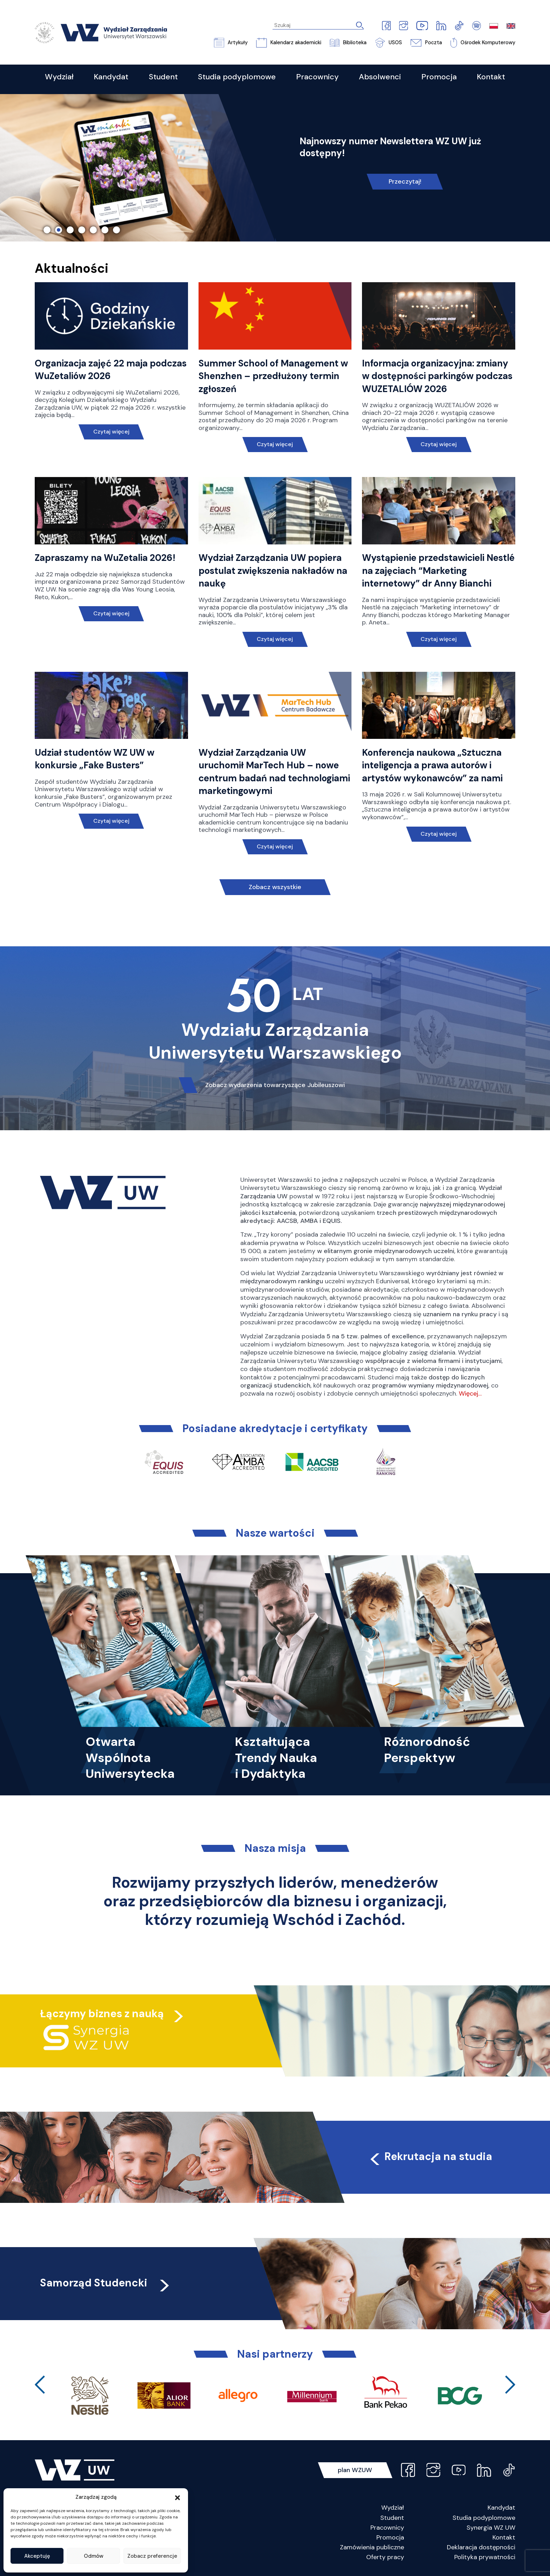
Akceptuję (37, 2556)
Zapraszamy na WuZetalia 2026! (105, 558)
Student (392, 2518)
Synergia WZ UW (491, 2527)
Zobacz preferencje (152, 2556)
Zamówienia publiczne (372, 2547)
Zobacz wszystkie (275, 887)
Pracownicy (387, 2527)
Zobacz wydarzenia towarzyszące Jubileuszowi (275, 1085)
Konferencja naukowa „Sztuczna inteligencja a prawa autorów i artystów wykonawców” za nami (432, 765)
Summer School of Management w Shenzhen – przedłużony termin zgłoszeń (273, 376)
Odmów (93, 2556)
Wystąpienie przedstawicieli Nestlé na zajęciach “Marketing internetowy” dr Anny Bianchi (438, 570)
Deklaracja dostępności (481, 2547)
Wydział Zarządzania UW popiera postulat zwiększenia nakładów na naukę (273, 570)
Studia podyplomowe (483, 2518)
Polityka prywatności (484, 2557)
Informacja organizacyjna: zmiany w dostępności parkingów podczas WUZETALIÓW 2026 (437, 376)
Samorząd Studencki (106, 2283)
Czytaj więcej (111, 431)
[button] (177, 2497)
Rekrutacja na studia (430, 2156)
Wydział (392, 2507)
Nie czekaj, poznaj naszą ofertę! (404, 190)
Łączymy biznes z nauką (102, 2013)
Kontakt (503, 2537)
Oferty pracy (385, 2557)
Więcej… (470, 1393)
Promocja (390, 2537)
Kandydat (501, 2507)
